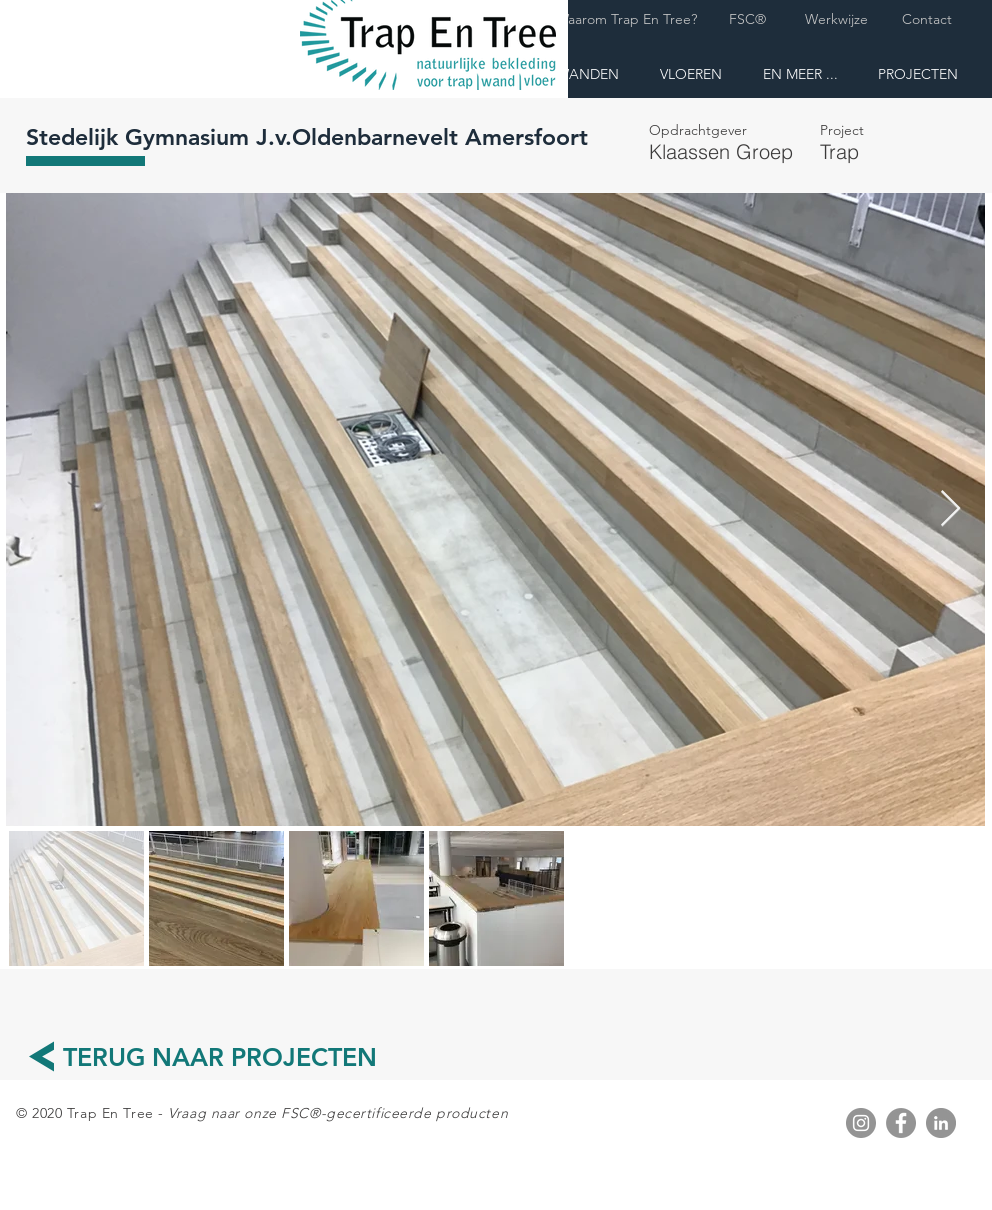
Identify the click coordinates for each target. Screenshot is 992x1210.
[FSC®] (747, 20)
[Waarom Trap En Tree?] (626, 20)
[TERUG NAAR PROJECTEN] (220, 1057)
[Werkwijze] (836, 20)
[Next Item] (950, 509)
